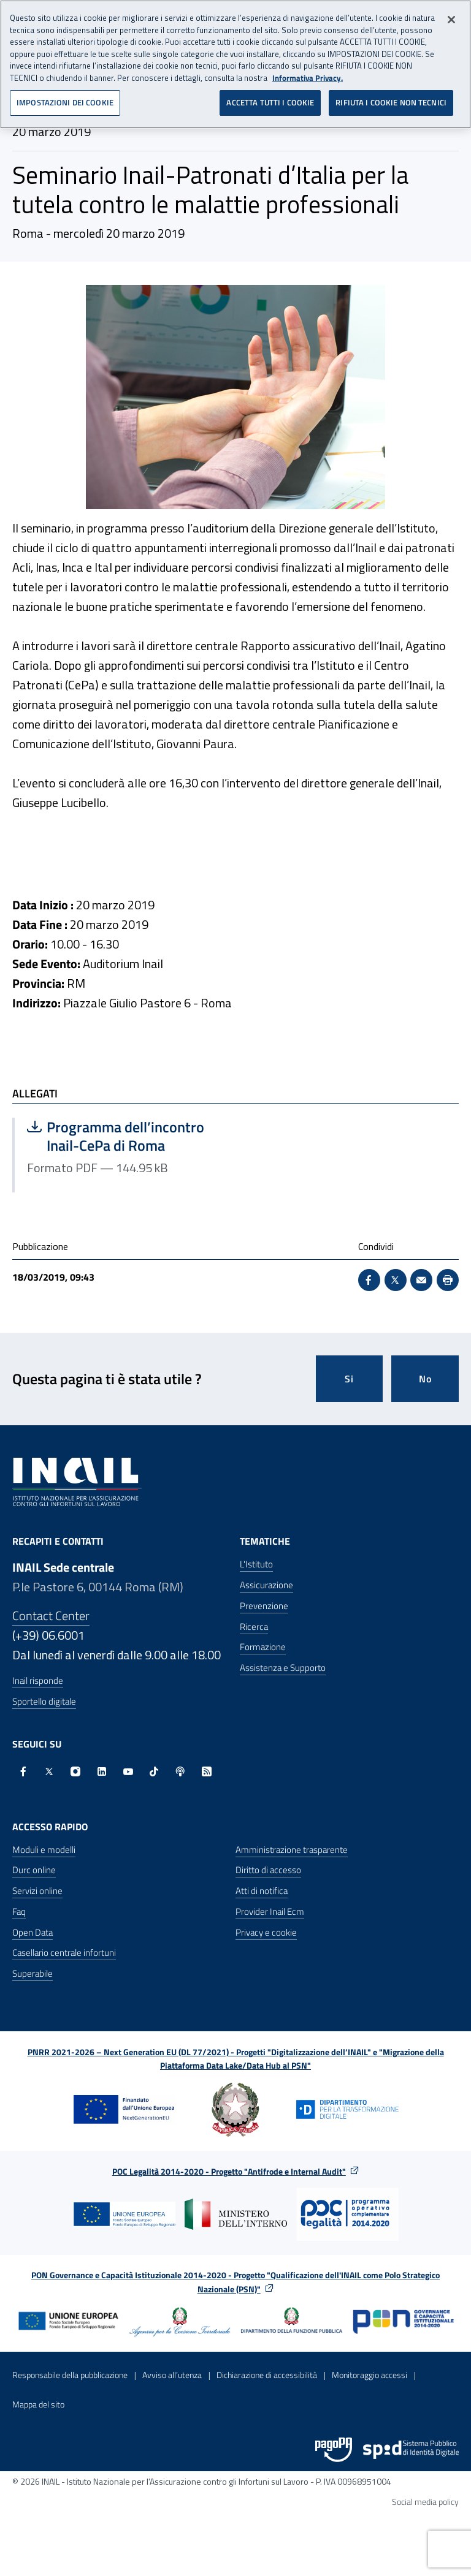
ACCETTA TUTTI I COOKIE (270, 98)
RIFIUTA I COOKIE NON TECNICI (390, 98)
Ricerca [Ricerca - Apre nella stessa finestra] (254, 1626)
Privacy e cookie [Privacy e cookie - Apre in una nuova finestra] (266, 1932)
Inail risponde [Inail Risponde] (37, 1680)
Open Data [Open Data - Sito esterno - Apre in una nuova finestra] (32, 1932)
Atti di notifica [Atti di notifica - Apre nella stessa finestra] (262, 1891)
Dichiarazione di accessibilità (266, 2374)
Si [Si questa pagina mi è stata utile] (349, 1378)
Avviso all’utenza (172, 2374)
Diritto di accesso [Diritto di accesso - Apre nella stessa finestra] (268, 1870)
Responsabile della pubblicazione (70, 2374)
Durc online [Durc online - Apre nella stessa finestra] (34, 1870)
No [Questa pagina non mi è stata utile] (425, 1378)
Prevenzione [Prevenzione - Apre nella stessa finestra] (264, 1606)
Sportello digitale (44, 1701)
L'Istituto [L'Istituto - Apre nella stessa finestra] (256, 1564)
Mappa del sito (38, 2404)
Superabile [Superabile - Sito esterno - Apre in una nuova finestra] (32, 1973)
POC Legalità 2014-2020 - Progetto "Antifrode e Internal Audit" (229, 2171)
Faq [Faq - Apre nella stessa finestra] (19, 1911)
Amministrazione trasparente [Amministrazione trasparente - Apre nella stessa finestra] (292, 1850)
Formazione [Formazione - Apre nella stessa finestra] (263, 1647)
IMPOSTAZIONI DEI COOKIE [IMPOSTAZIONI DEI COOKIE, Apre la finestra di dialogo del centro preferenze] (65, 98)
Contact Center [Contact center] (51, 1615)
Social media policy (425, 2501)
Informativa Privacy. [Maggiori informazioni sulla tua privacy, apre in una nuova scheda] (307, 73)
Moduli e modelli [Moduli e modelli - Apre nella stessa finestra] (43, 1850)
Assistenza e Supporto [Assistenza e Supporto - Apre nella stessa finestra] (283, 1668)
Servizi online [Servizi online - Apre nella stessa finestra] (37, 1891)
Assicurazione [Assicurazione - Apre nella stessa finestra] (266, 1585)
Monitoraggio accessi (369, 2374)
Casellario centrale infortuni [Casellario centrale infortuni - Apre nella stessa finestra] (64, 1952)
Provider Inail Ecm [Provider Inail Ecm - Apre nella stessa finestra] (270, 1911)
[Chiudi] (451, 15)
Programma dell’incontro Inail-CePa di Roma (125, 1136)
